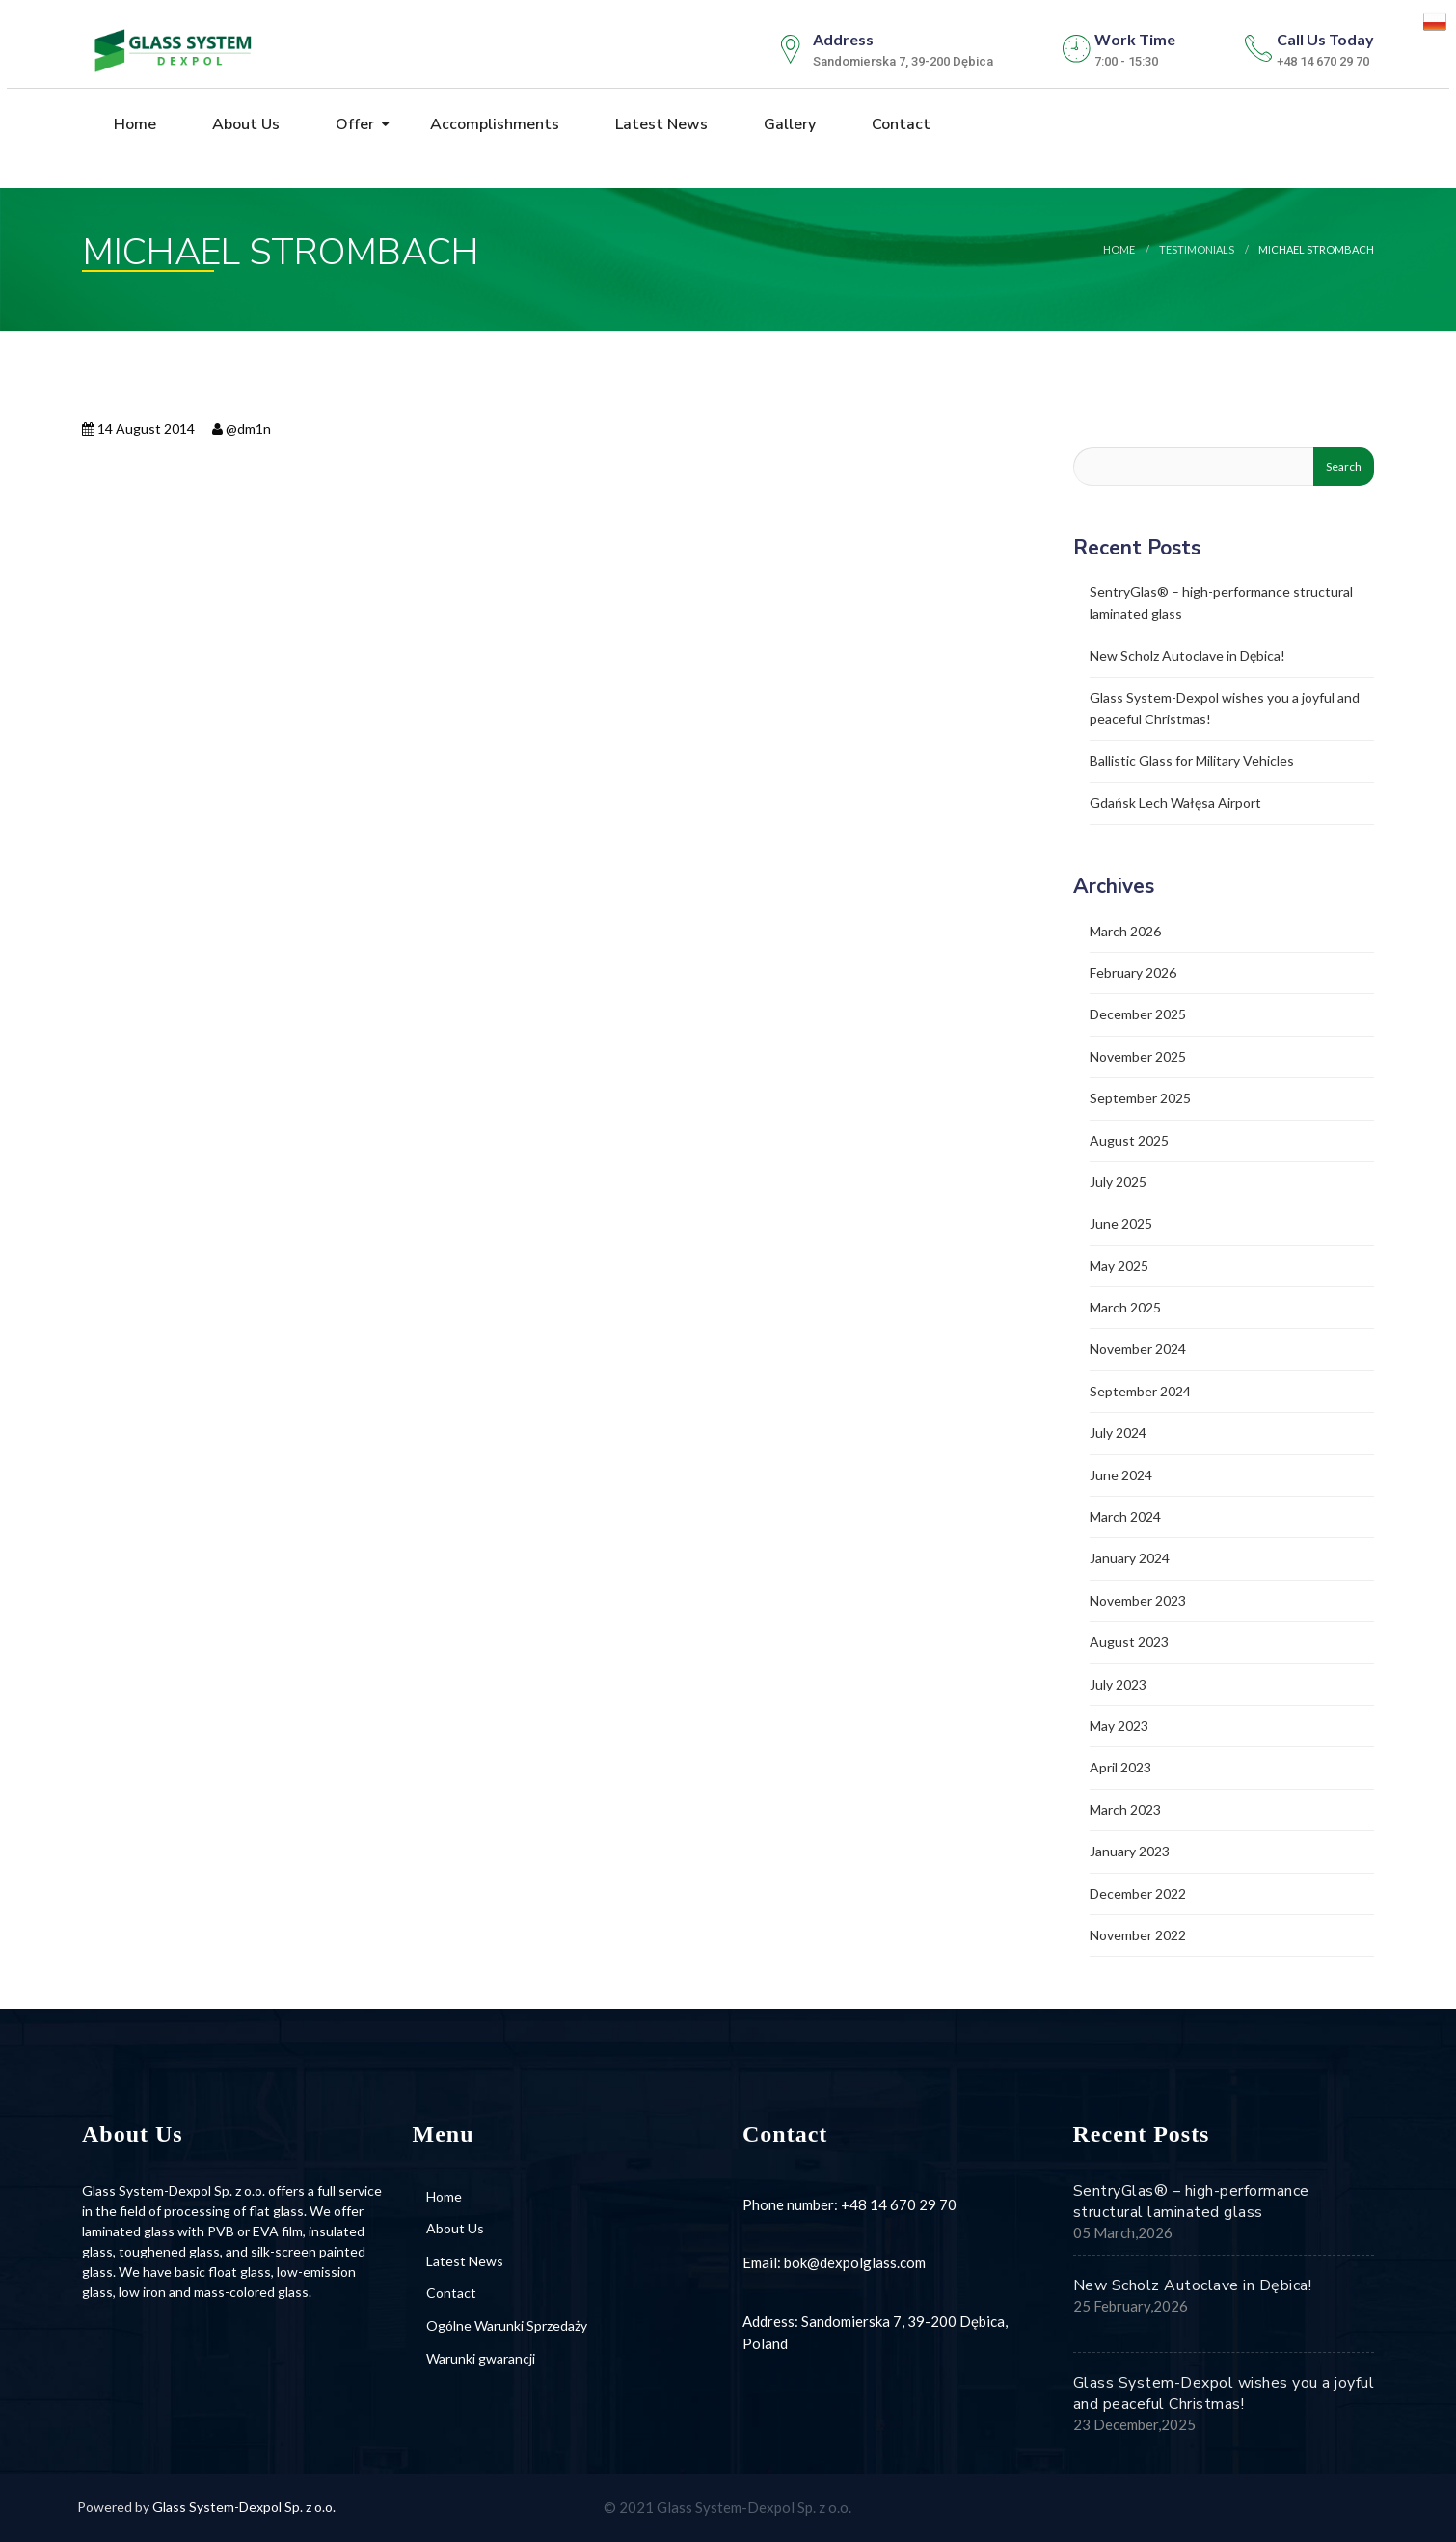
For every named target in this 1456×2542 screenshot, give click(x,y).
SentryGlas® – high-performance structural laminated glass (1191, 2201)
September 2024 (1140, 1391)
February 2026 (1133, 972)
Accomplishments (492, 124)
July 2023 (1118, 1684)
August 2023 (1129, 1642)
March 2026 (1125, 931)
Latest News (659, 124)
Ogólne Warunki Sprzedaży (506, 2325)
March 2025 (1125, 1307)
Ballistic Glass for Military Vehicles (1192, 760)
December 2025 (1138, 1014)
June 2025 (1121, 1223)
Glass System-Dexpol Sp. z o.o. (244, 2507)
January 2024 (1130, 1558)
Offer (353, 124)
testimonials (1196, 249)
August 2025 (1129, 1140)
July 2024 (1118, 1432)
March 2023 (1125, 1809)
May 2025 (1119, 1265)
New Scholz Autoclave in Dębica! (1187, 655)
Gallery (788, 124)
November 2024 (1138, 1348)
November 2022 (1138, 1935)
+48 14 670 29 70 (899, 2204)
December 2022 (1138, 1893)
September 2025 (1140, 1098)
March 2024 (1125, 1516)
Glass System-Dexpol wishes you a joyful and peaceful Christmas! (1224, 2393)
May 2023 (1119, 1725)
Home (133, 124)
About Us (244, 124)
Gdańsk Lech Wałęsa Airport (1175, 803)
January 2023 (1130, 1851)
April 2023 (1120, 1767)
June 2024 (1121, 1475)
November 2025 (1138, 1056)
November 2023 (1138, 1600)
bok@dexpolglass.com (855, 2262)
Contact (899, 124)
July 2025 (1118, 1182)
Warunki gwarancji (480, 2358)
